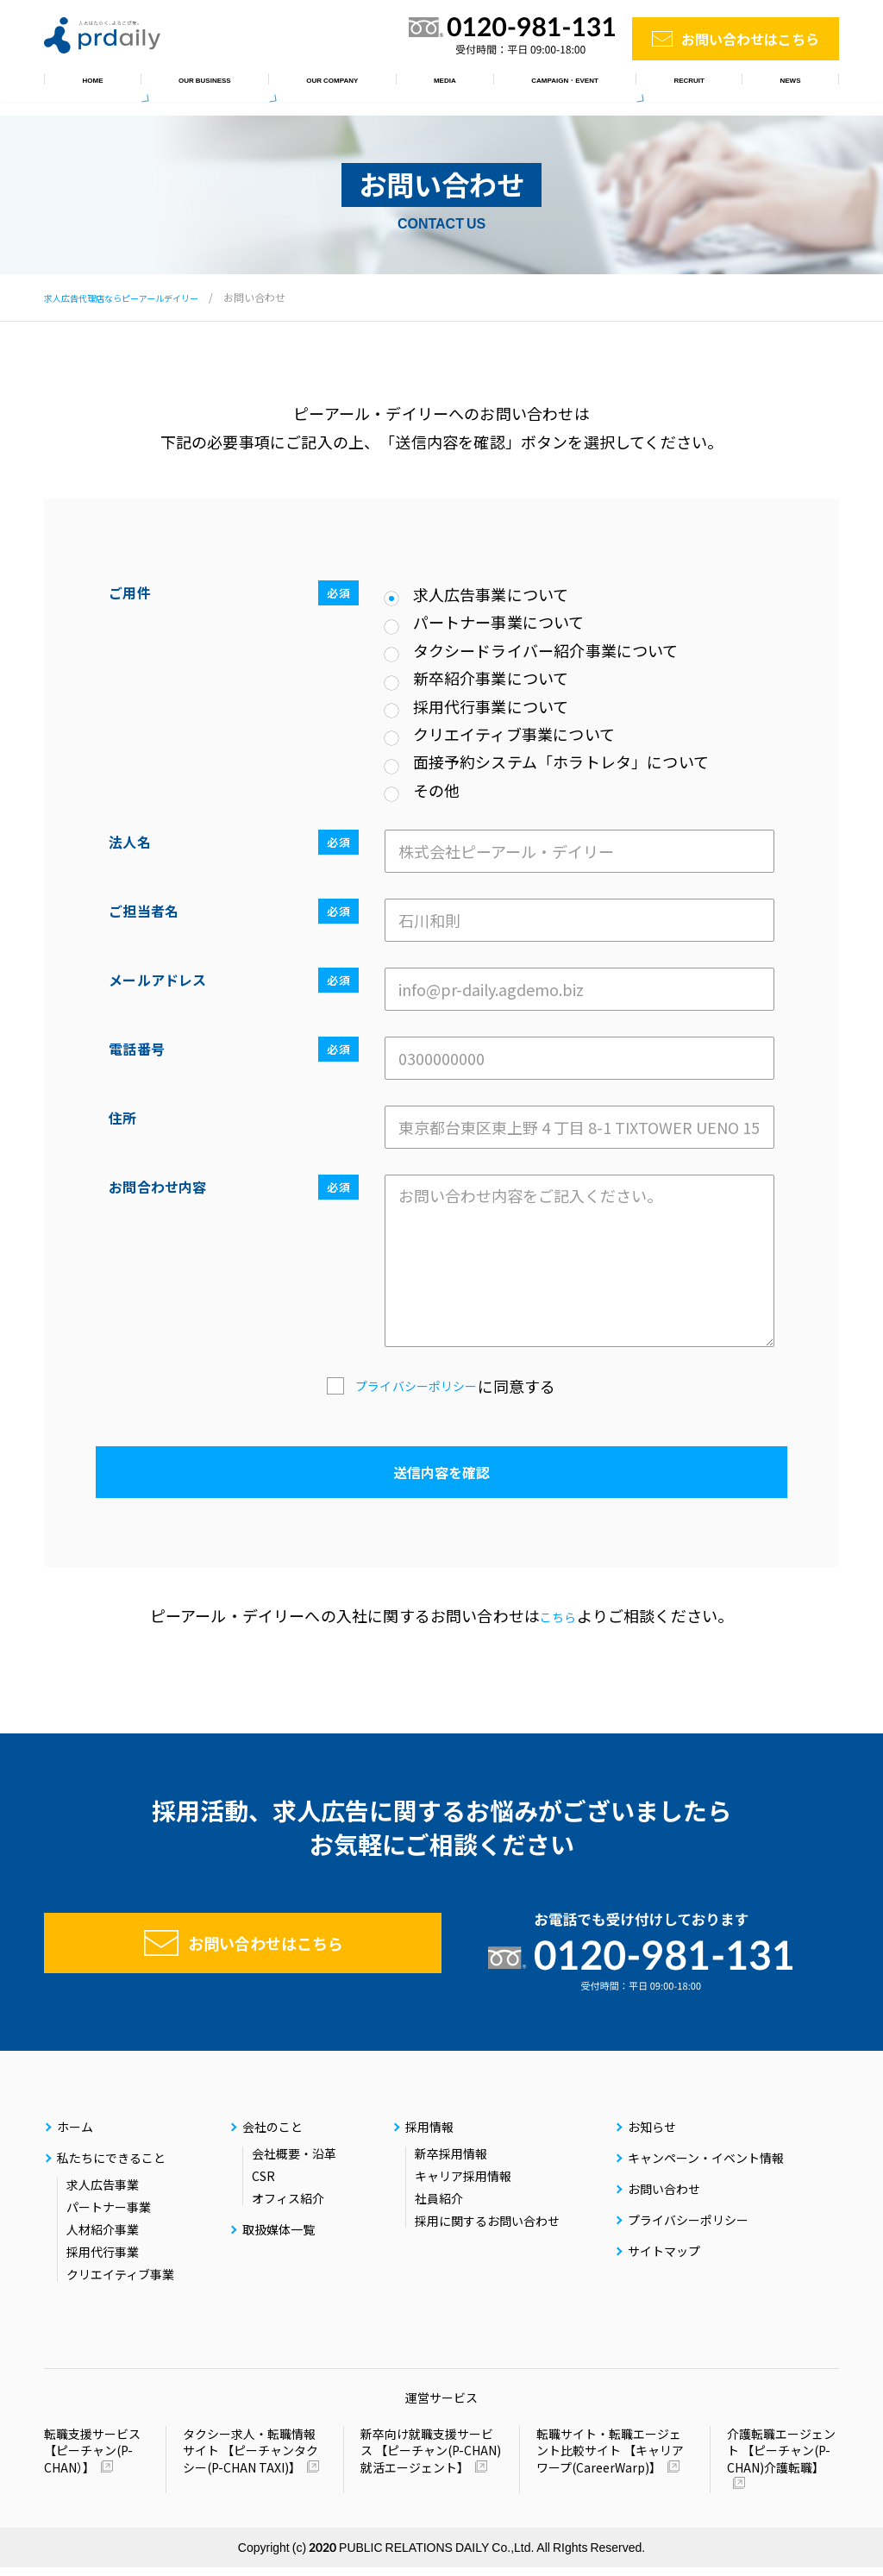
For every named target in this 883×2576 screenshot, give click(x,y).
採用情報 (709, 85)
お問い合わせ (664, 2197)
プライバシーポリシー (416, 1386)
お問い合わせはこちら (750, 38)
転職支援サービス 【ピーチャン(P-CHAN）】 (92, 2459)
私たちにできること (192, 85)
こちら (558, 1615)
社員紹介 (439, 2207)
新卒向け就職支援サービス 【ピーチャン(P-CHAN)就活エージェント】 (430, 2460)
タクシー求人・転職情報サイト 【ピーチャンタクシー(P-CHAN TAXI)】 (250, 2460)
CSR (263, 2184)
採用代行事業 (102, 2260)
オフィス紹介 (288, 2207)
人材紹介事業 (102, 2238)
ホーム (81, 85)
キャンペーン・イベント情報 (570, 85)
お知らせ (795, 85)
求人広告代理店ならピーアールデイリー (136, 297)
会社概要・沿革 (294, 2162)
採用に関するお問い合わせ (487, 2229)
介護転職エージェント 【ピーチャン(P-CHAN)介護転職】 (781, 2460)
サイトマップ (664, 2259)
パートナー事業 (108, 2215)
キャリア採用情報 (463, 2184)
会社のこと (314, 85)
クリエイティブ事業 (120, 2282)
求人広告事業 (102, 2193)
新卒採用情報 (451, 2162)
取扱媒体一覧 (418, 85)
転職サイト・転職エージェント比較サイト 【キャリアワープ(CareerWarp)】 (610, 2460)
